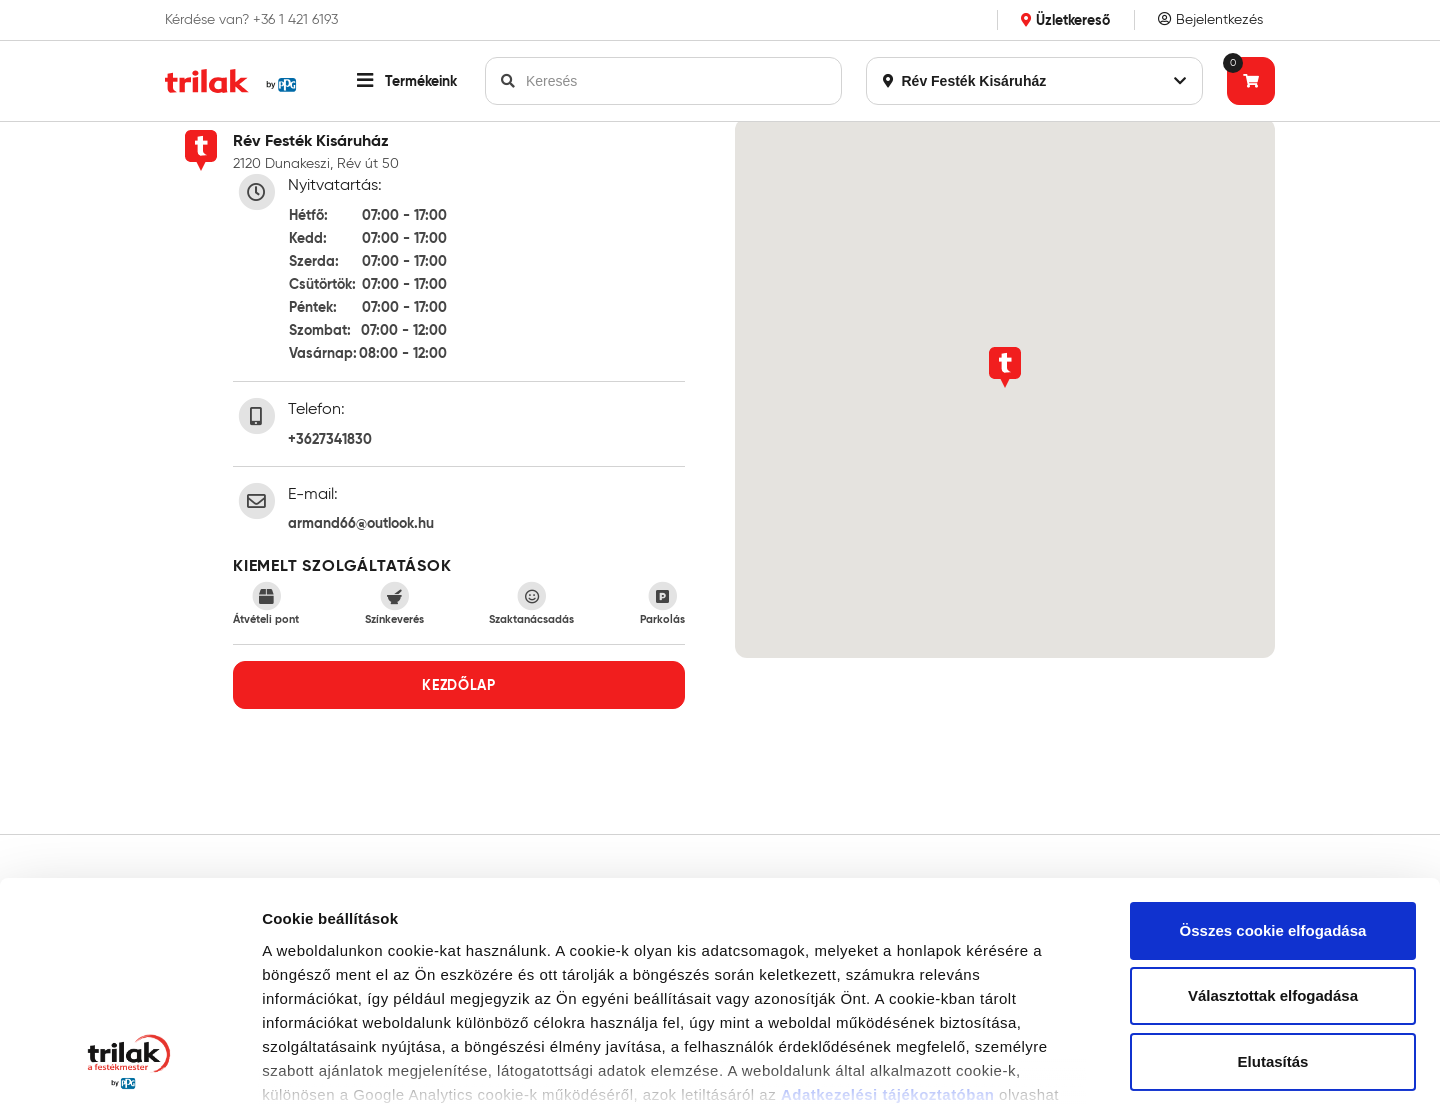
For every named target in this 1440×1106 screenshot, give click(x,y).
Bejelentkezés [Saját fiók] (1210, 19)
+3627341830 (330, 439)
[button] (407, 81)
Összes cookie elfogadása (1273, 730)
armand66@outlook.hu (361, 523)
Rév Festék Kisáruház (1034, 81)
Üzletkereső (1065, 20)
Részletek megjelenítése (349, 1066)
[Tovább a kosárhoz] (1251, 81)
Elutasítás (1273, 861)
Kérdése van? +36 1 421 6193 (251, 20)
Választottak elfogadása (1273, 796)
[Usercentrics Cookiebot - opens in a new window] (129, 1067)
